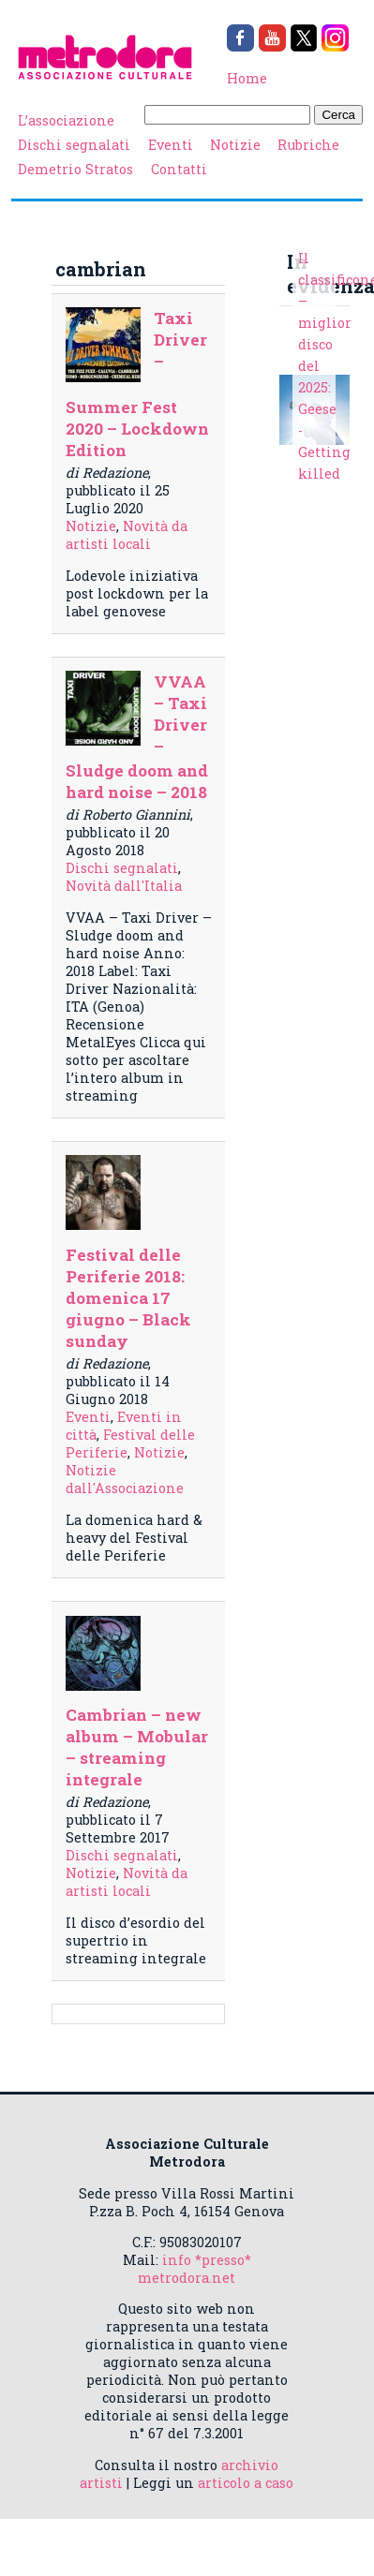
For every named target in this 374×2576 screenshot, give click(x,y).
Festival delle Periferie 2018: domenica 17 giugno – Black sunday (128, 1298)
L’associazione (66, 120)
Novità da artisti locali (126, 535)
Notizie (235, 145)
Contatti (179, 169)
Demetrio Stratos (75, 169)
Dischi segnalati (74, 145)
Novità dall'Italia (124, 886)
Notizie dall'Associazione (125, 1479)
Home (247, 78)
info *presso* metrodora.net (194, 2269)
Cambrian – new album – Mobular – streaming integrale (137, 1747)
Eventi (170, 145)
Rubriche (308, 145)
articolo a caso (245, 2483)
